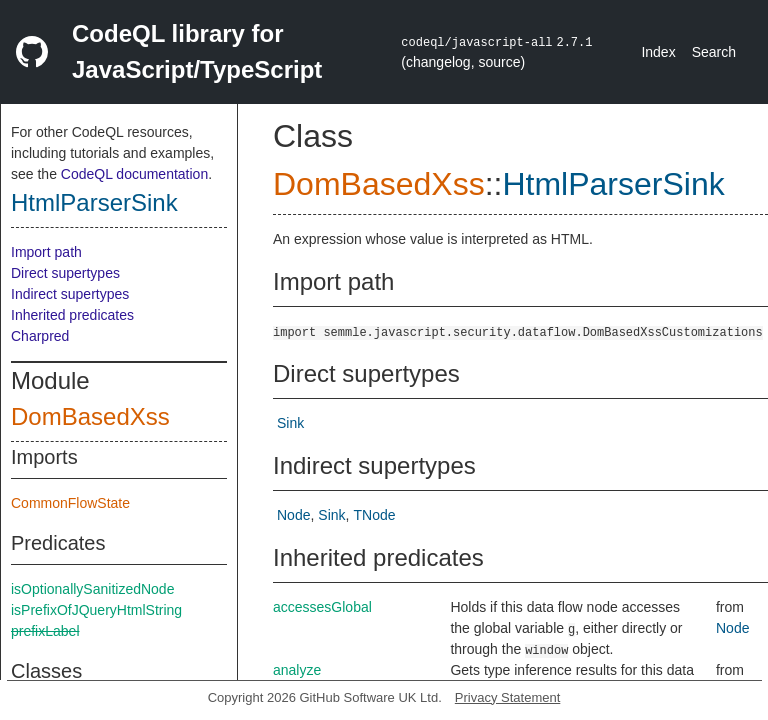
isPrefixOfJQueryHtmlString (96, 610)
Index (658, 52)
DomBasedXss (90, 416)
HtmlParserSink (94, 202)
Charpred (40, 336)
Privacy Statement (508, 697)
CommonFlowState (70, 503)
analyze (297, 670)
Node (293, 515)
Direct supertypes (65, 273)
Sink (290, 423)
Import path (46, 252)
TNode (374, 515)
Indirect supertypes (70, 294)
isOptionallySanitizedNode (92, 589)
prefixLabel (45, 631)
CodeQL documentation (134, 174)
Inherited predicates (72, 315)
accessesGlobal (322, 607)
